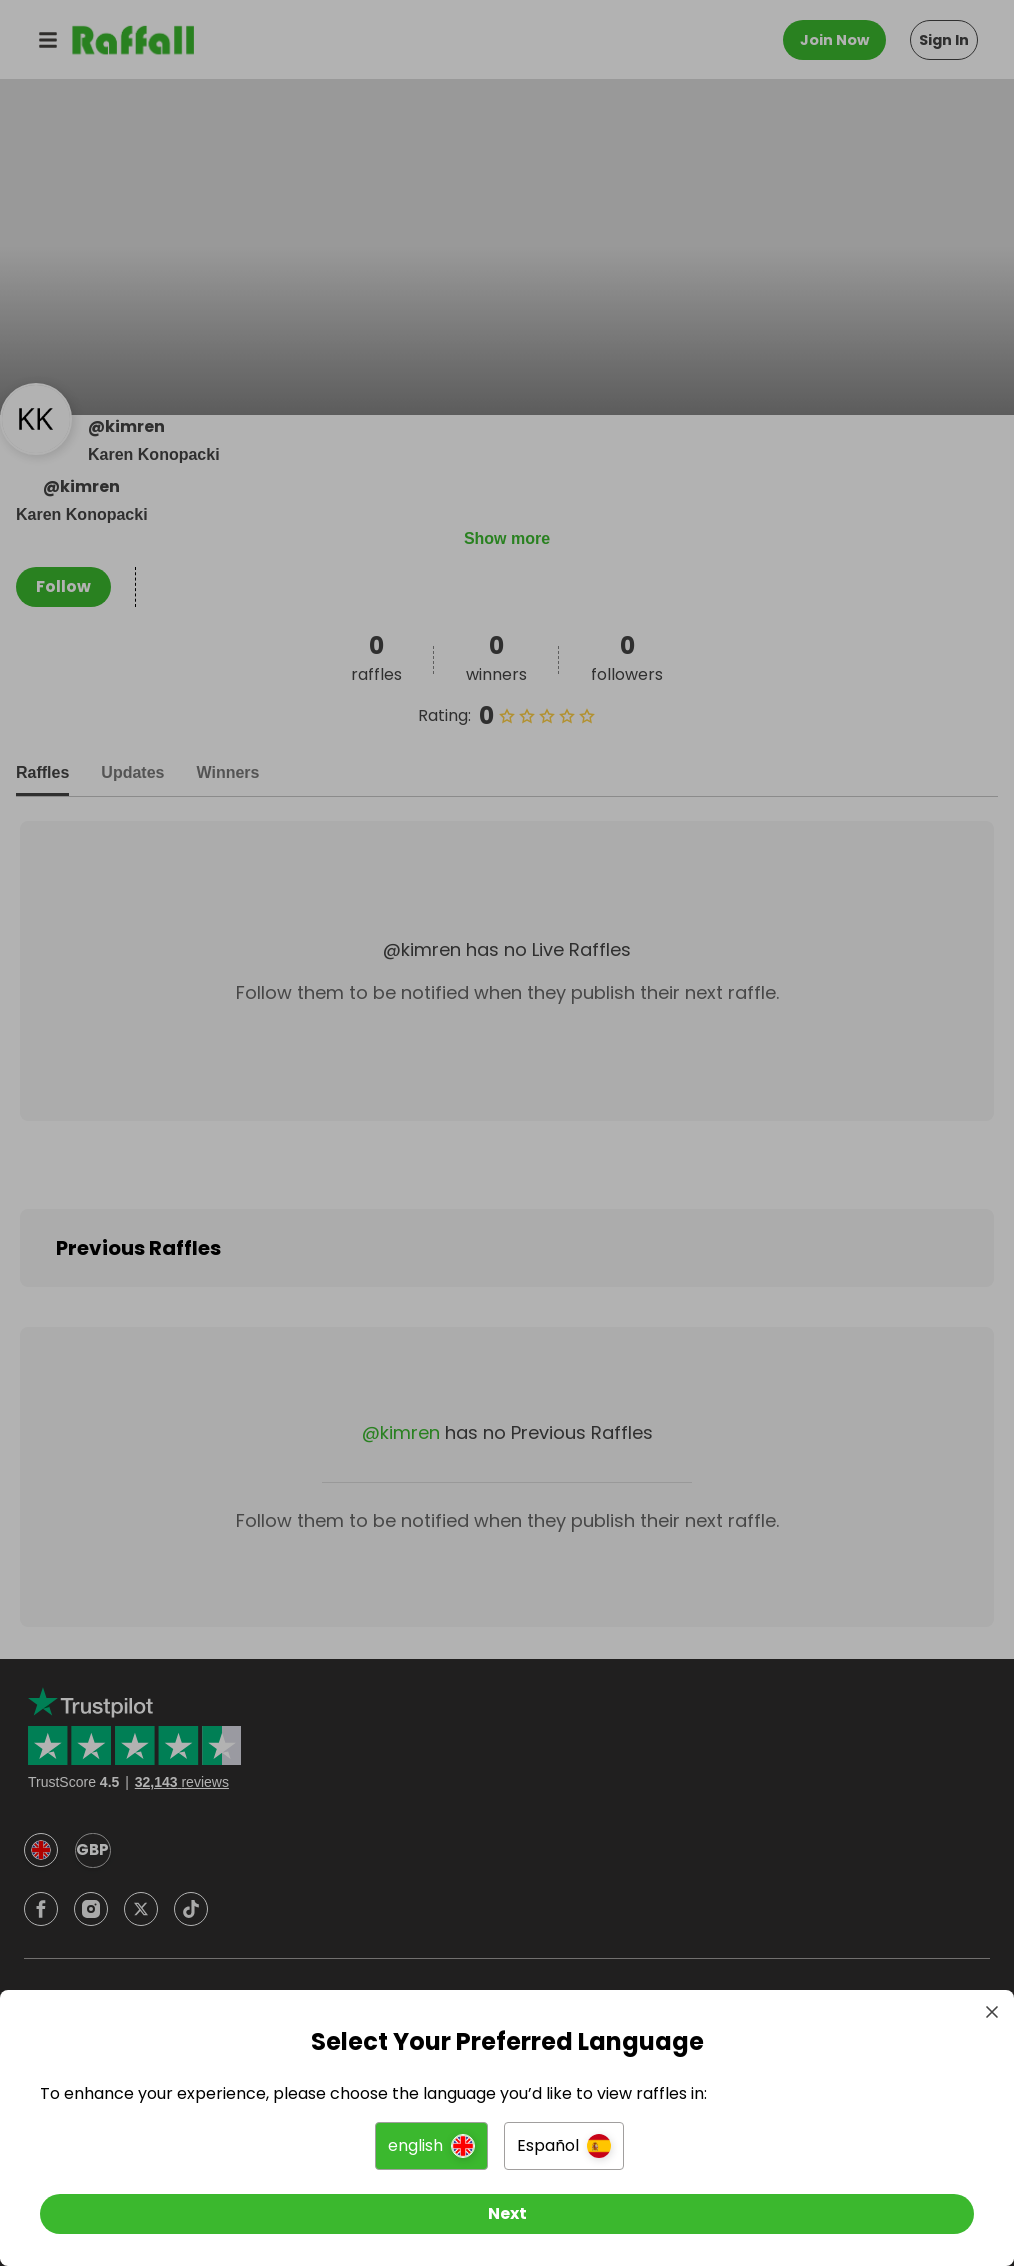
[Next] (507, 2214)
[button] (431, 2146)
